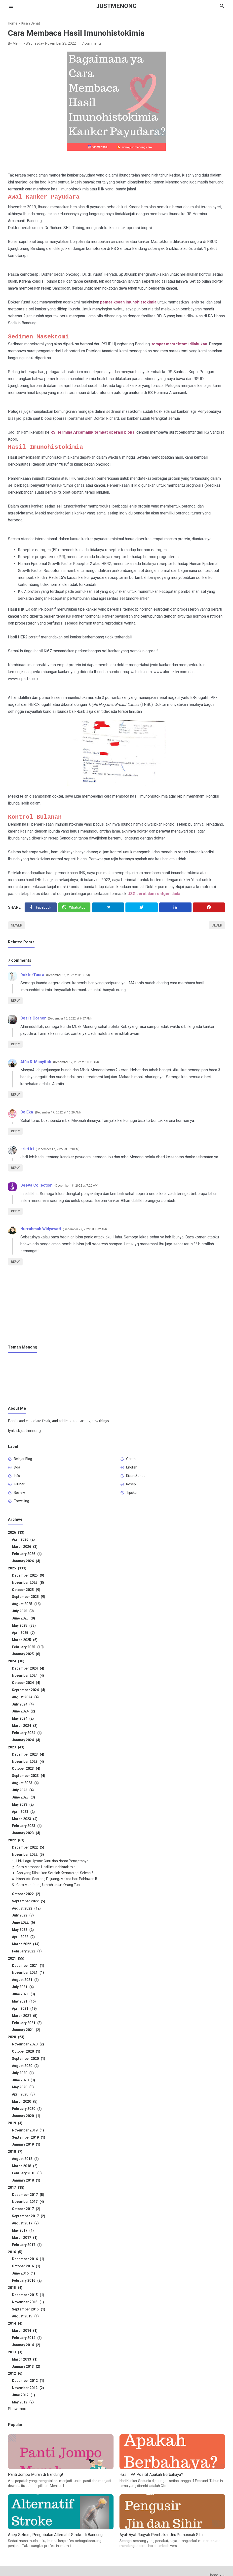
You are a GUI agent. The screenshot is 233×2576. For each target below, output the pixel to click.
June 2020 (23, 2063)
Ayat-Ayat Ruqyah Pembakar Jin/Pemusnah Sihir (161, 2507)
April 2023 (23, 1801)
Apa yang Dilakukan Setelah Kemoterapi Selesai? (54, 1861)
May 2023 (23, 1795)
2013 (15, 2327)
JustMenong (116, 6)
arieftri (27, 1147)
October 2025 (26, 1586)
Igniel (221, 2569)
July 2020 (23, 2056)
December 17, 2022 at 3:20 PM (57, 1148)
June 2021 (23, 1979)
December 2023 (28, 1746)
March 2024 (25, 1718)
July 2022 (23, 1903)
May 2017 (23, 2209)
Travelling (21, 1499)
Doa (17, 1466)
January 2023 (26, 1822)
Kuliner (19, 1483)
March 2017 (25, 2215)
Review (19, 1491)
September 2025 (28, 1593)
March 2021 (25, 2000)
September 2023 (28, 1767)
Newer (16, 925)
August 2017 (25, 2202)
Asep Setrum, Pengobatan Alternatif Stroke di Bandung (55, 2507)
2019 (15, 2104)
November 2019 (28, 2111)
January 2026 (26, 1558)
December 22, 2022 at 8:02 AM (85, 1227)
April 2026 (23, 1538)
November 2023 (28, 1753)
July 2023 (23, 1781)
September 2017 (28, 2195)
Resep (131, 1483)
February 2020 (27, 2091)
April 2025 (23, 1628)
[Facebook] (41, 907)
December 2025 (28, 1572)
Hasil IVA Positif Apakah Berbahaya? (151, 2447)
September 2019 (28, 2118)
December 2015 (28, 2271)
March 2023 (25, 1808)
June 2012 (23, 2368)
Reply (15, 1000)
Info (17, 1474)
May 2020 (23, 2070)
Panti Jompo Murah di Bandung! (35, 2447)
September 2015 (28, 2285)
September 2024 (28, 1683)
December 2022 (28, 1836)
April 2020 (23, 2077)
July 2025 (23, 1607)
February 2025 (28, 1642)
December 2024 (28, 1663)
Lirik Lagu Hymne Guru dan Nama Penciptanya (52, 1850)
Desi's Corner (33, 1017)
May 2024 (23, 1711)
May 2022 (23, 1917)
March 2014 (25, 2306)
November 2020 (28, 2028)
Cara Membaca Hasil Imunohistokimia (46, 1855)
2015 (15, 2264)
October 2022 (26, 1882)
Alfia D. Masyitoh (35, 1061)
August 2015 (25, 2292)
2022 (16, 1829)
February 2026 (27, 1552)
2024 (16, 1656)
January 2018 (26, 2160)
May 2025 (24, 1621)
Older (216, 925)
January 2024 (26, 1732)
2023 (16, 1739)
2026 (16, 1531)
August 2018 (25, 2139)
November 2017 (28, 2181)
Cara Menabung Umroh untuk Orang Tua (48, 1873)
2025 (17, 1565)
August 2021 (25, 1966)
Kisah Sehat (135, 1474)
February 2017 (27, 2222)
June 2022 (23, 1910)
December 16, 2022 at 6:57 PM (70, 1018)
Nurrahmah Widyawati (40, 1227)
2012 (15, 2347)
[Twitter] (74, 907)
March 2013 (25, 2334)
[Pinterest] (209, 907)
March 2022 (26, 1931)
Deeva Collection (36, 1183)
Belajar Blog (23, 1457)
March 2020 (25, 2084)
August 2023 (25, 1774)
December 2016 (28, 2236)
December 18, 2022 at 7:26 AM (77, 1184)
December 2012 (28, 2354)
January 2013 (26, 2340)
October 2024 (26, 1676)
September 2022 (28, 1889)
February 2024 (27, 1725)
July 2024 (23, 1697)
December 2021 (28, 1952)
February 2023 (27, 1815)
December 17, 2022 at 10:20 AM (58, 1111)
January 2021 (26, 2014)
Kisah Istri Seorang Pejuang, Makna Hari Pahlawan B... (58, 1867)
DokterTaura (32, 974)
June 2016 (23, 2250)
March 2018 (25, 2146)
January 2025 (26, 1649)
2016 (15, 2229)
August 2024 (25, 1690)
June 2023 (23, 1788)
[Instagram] (212, 2555)
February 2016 (27, 2257)
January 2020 (26, 2097)
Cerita (131, 1457)
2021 (16, 1945)
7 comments (92, 43)
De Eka (26, 1111)
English (131, 1466)
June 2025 (23, 1614)
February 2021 (27, 2007)
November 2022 (28, 1843)
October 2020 (26, 2035)
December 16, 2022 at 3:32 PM (68, 974)
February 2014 (27, 2313)
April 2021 (24, 1993)
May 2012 (23, 2375)
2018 (15, 2132)
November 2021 (28, 1959)
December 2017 (28, 2174)
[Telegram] (108, 907)
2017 (16, 2167)
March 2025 (25, 1635)
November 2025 (28, 1579)
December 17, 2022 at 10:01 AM (76, 1061)
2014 (15, 2299)
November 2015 (28, 2278)
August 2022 (26, 1896)
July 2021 (23, 1973)
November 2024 (28, 1670)
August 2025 (26, 1600)
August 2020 (25, 2049)
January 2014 (26, 2320)
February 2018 (27, 2153)
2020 (16, 2021)
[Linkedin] (175, 907)
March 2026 (25, 1545)
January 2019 (26, 2125)
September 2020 (28, 2042)
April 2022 (23, 1924)
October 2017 (26, 2188)
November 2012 (28, 2361)
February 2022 (27, 1938)
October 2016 (26, 2243)
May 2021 (24, 1986)
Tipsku (131, 1491)
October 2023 (26, 1760)
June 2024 (23, 1704)
